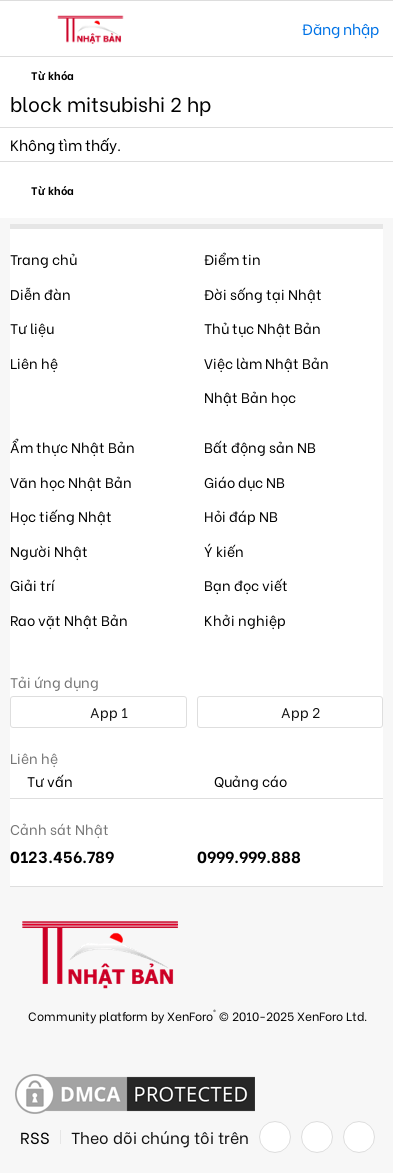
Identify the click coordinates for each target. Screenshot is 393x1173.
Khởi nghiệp (245, 619)
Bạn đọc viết (246, 584)
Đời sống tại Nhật (263, 293)
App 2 (289, 711)
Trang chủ (43, 258)
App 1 (98, 711)
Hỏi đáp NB (241, 515)
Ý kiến (224, 550)
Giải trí (32, 584)
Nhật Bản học (250, 396)
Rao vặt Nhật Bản (69, 619)
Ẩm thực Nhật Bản (72, 446)
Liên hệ (34, 362)
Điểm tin (232, 258)
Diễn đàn (40, 293)
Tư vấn (41, 781)
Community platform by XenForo (197, 1014)
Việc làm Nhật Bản (266, 362)
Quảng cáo (242, 781)
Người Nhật (49, 550)
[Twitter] (317, 1137)
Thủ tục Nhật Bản (262, 327)
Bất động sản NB (260, 446)
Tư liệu (32, 327)
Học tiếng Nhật (61, 515)
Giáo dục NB (244, 481)
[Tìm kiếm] (272, 28)
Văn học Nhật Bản (71, 481)
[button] (27, 29)
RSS (35, 1137)
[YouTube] (359, 1137)
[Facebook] (275, 1137)
